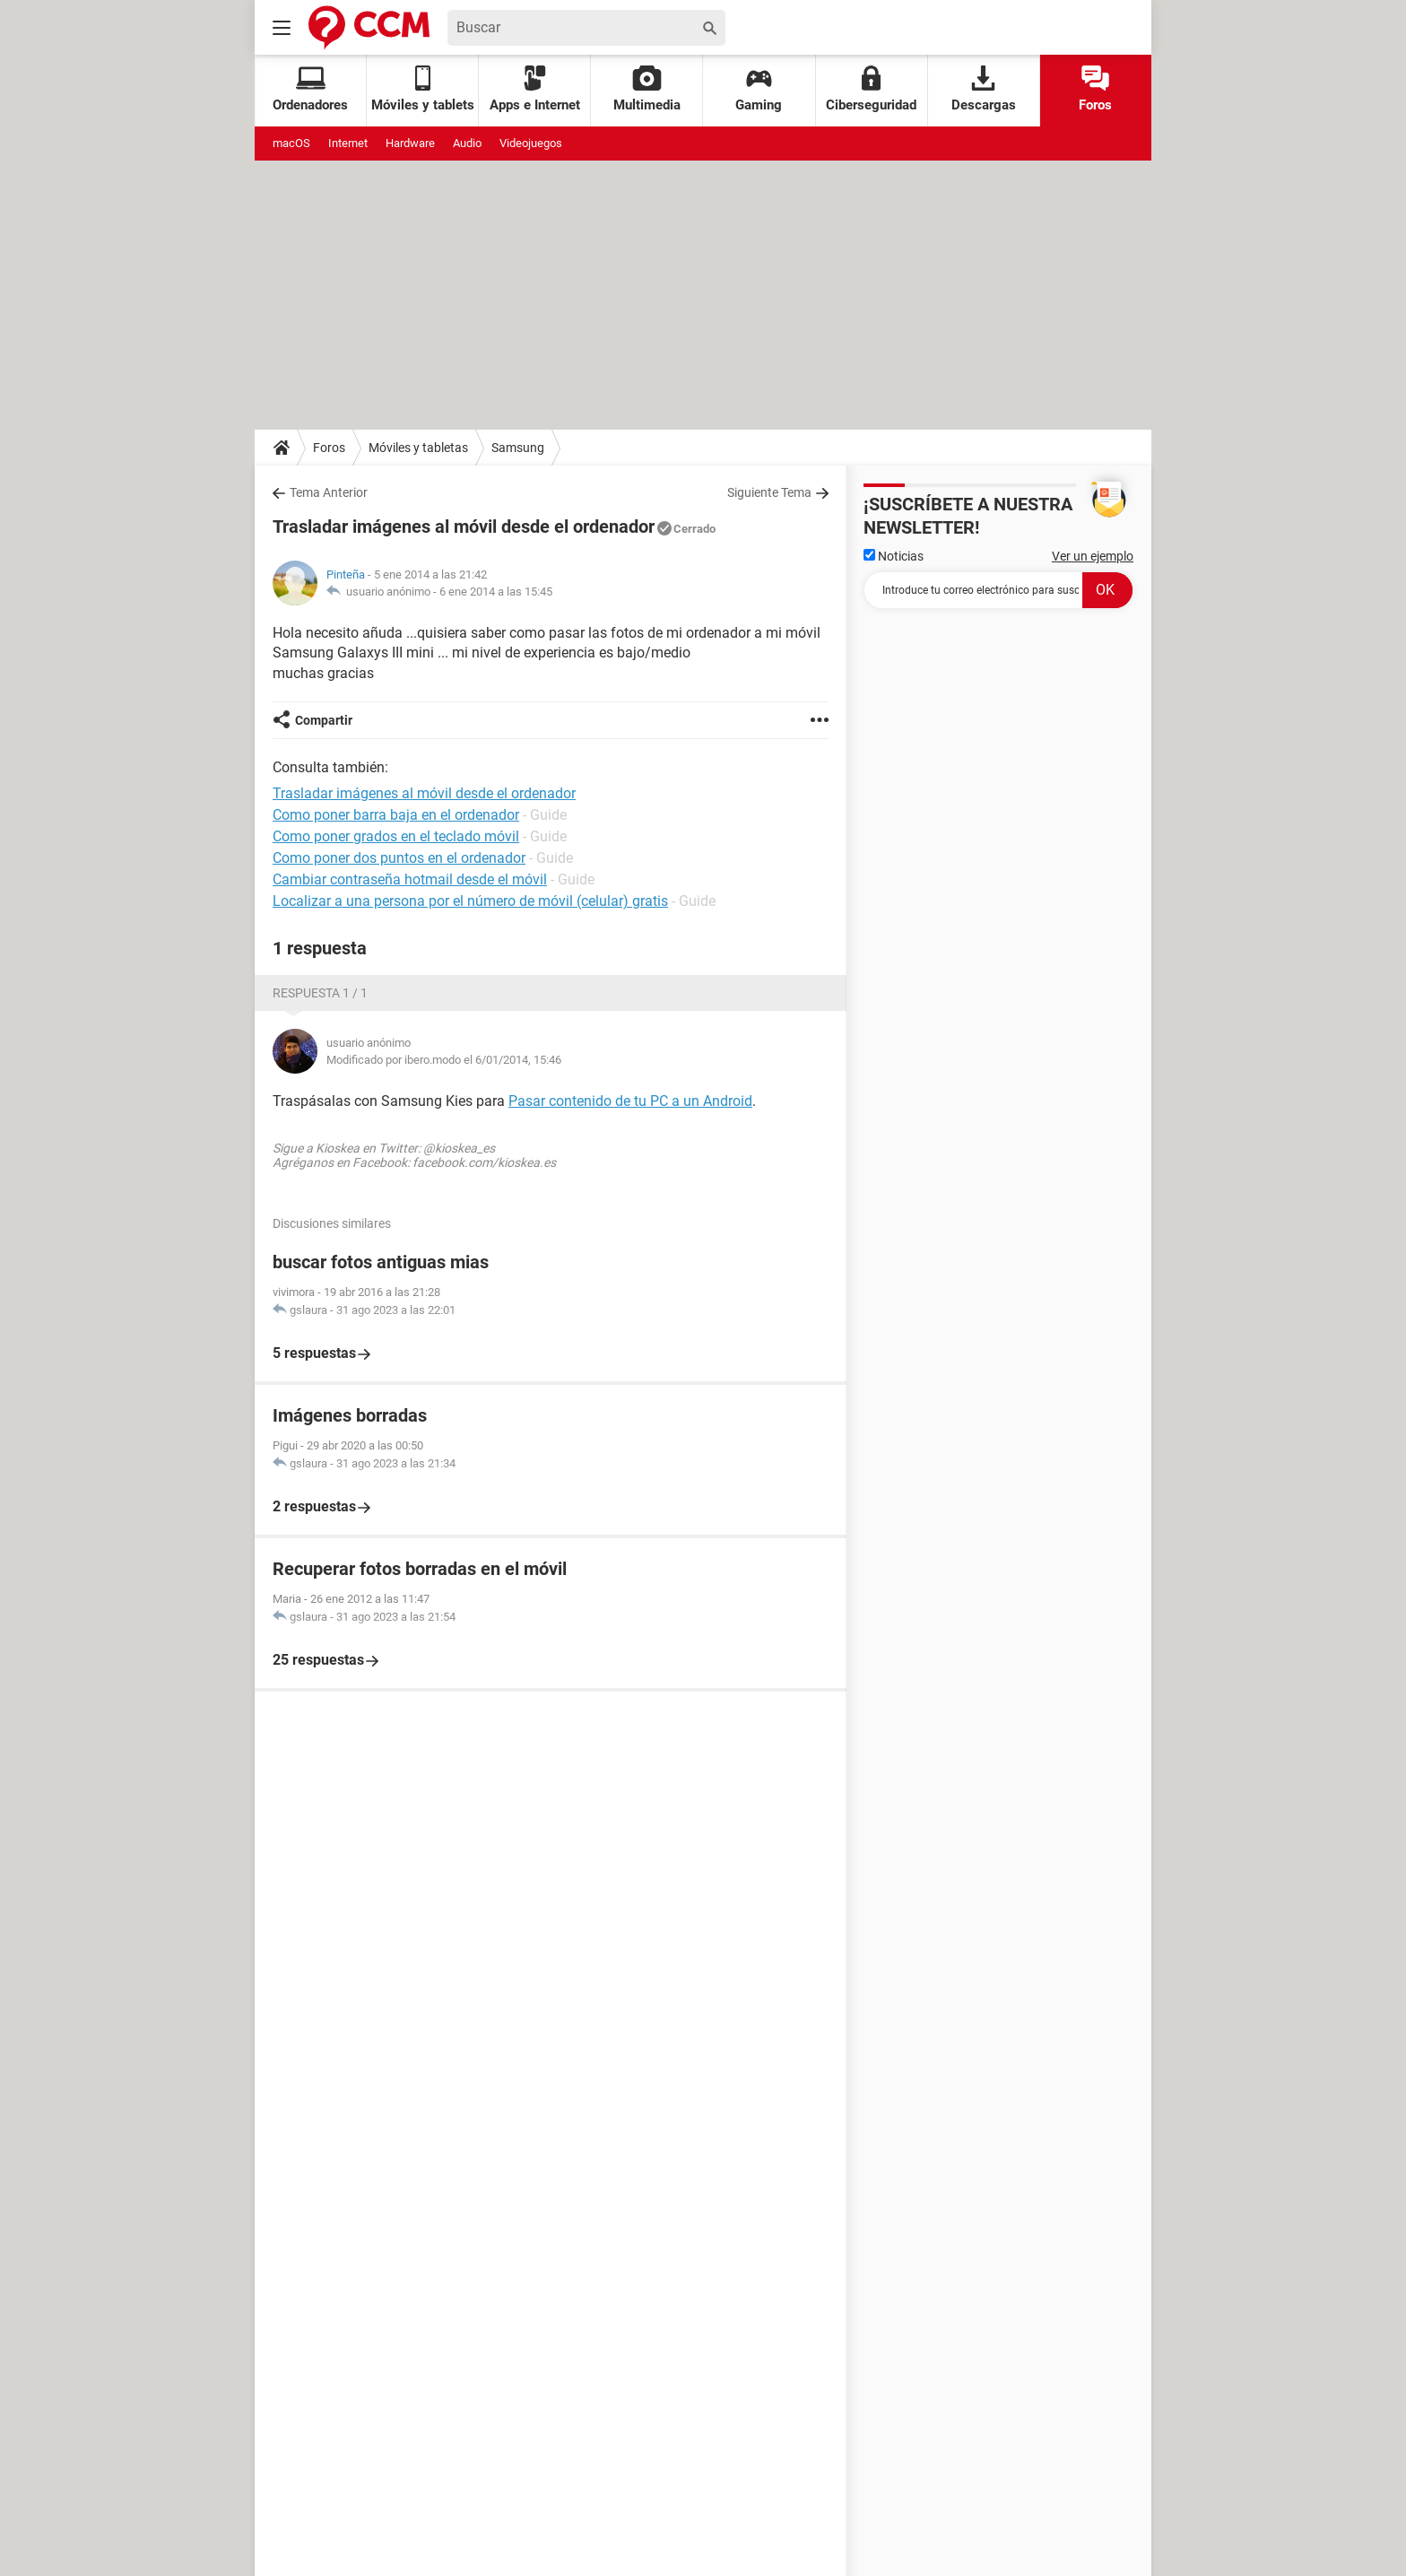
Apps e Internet (535, 89)
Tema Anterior (329, 492)
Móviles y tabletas (418, 447)
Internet (348, 143)
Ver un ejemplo (1092, 556)
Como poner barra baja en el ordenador (396, 814)
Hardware (410, 143)
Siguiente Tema (769, 492)
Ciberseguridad (871, 89)
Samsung (517, 447)
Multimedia (647, 89)
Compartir (323, 720)
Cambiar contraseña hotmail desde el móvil (410, 879)
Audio (467, 143)
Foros (1095, 89)
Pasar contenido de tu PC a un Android (630, 1101)
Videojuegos (530, 143)
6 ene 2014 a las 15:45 (495, 591)
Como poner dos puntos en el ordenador (399, 857)
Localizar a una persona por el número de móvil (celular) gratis (470, 900)
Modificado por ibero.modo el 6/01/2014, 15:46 (443, 1059)
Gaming (758, 89)
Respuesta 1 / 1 (320, 993)
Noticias (894, 556)
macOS (291, 143)
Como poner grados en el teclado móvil (396, 836)
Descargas (983, 89)
